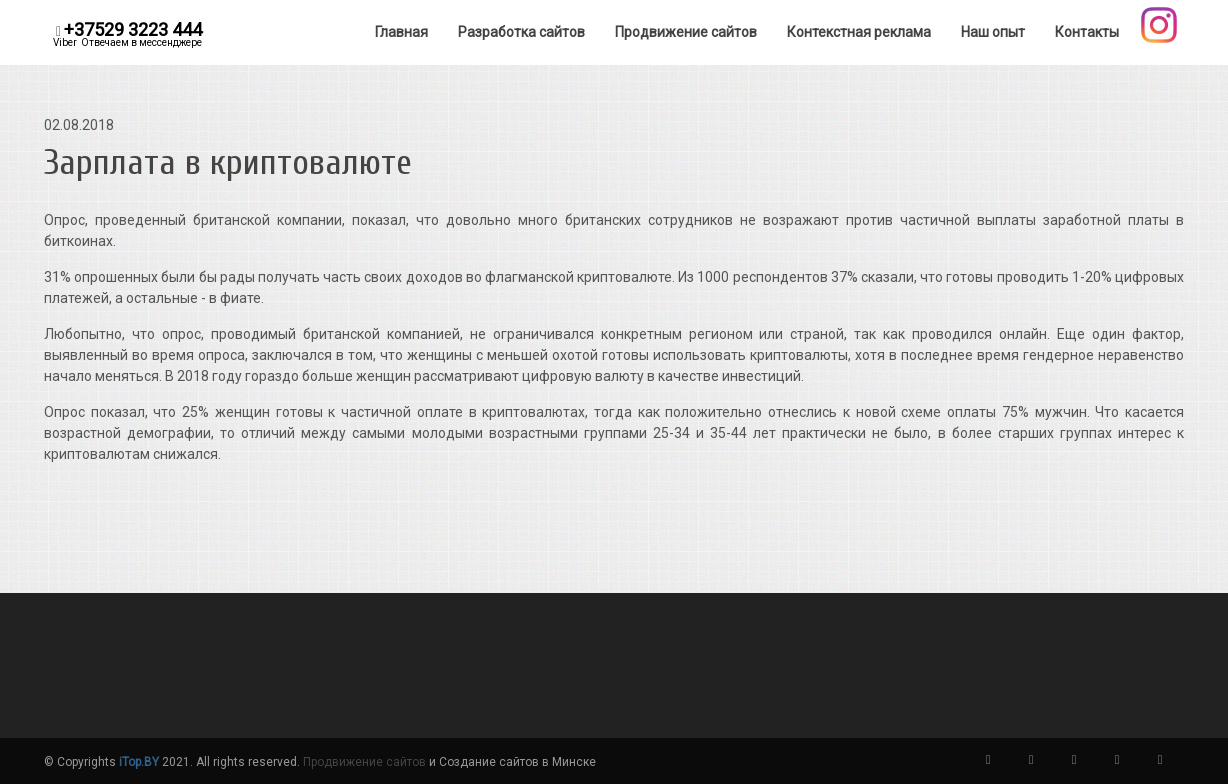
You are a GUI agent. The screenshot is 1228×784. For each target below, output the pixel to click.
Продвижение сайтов (364, 762)
